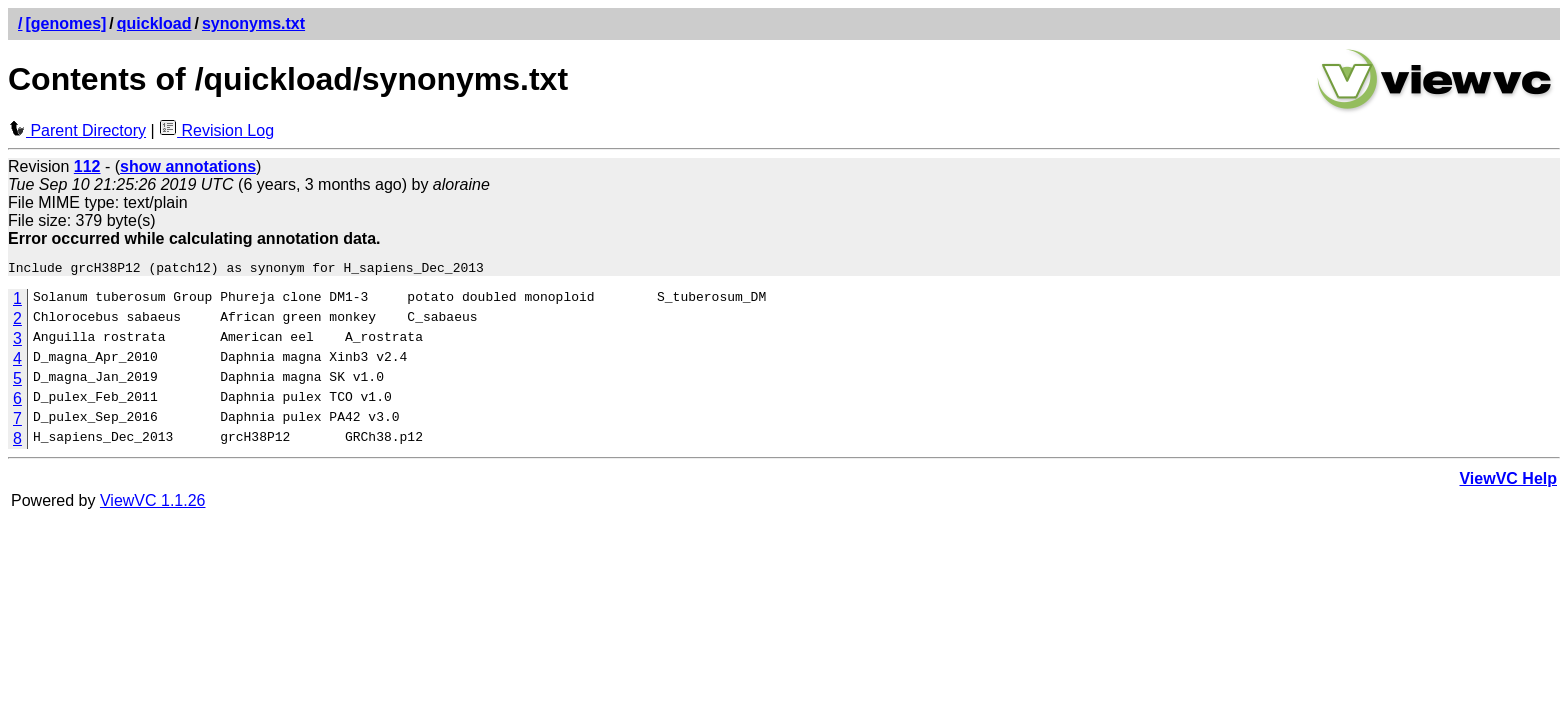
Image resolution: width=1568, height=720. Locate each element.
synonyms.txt (253, 23)
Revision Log (216, 130)
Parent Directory (77, 130)
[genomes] (65, 23)
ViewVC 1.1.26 (153, 503)
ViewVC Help (1508, 481)
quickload (154, 23)
